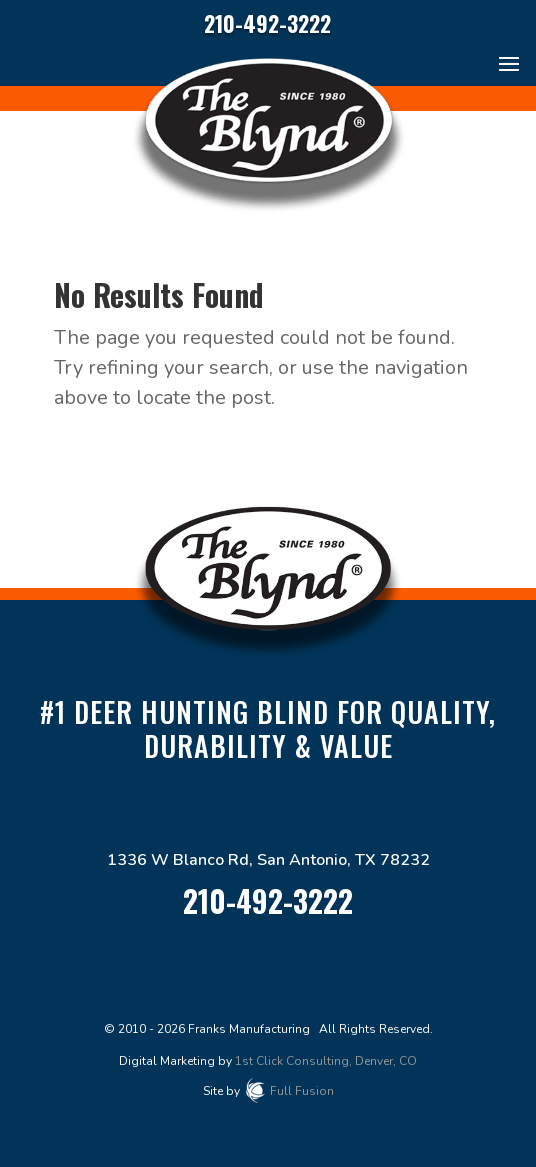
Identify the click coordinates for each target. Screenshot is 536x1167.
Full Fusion (302, 1091)
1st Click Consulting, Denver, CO (326, 1061)
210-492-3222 (267, 23)
